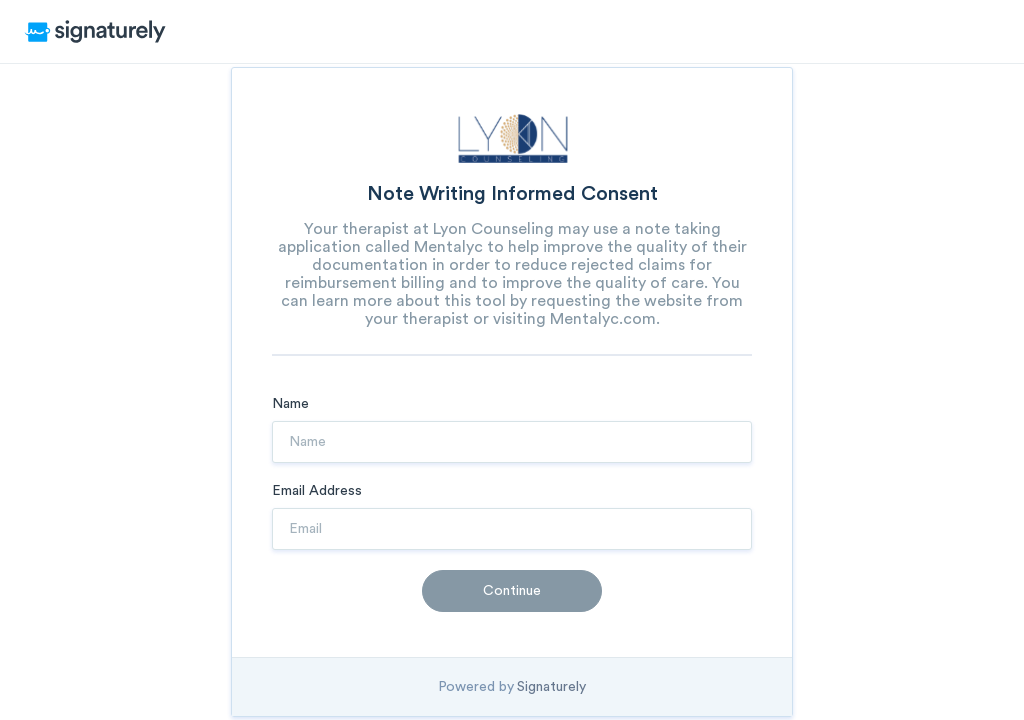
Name (290, 404)
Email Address (317, 491)
